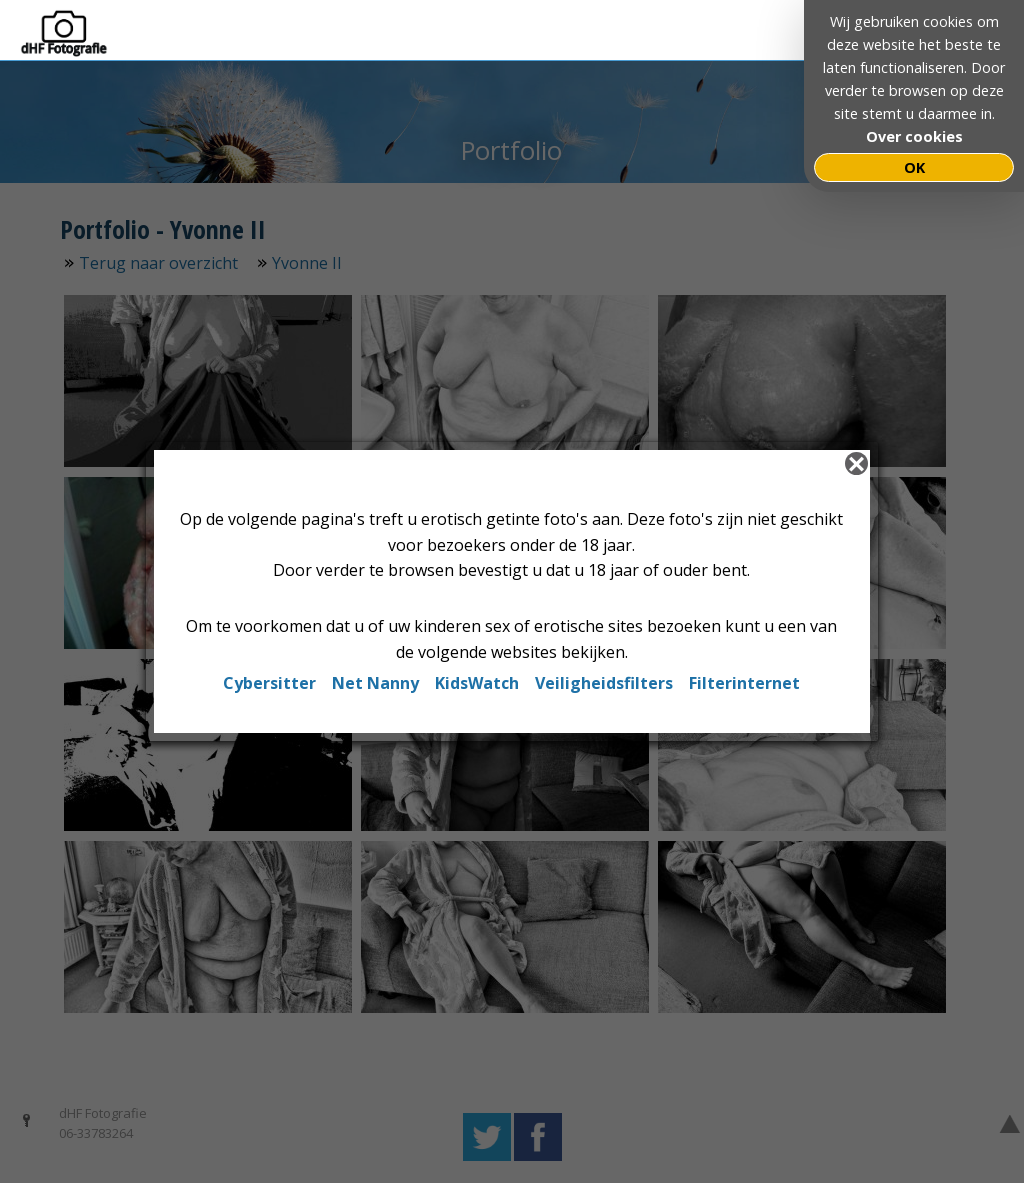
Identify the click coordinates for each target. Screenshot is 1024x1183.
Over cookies (914, 136)
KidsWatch (477, 683)
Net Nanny (375, 683)
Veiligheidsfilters (604, 683)
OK (914, 167)
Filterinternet (744, 683)
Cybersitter (269, 683)
